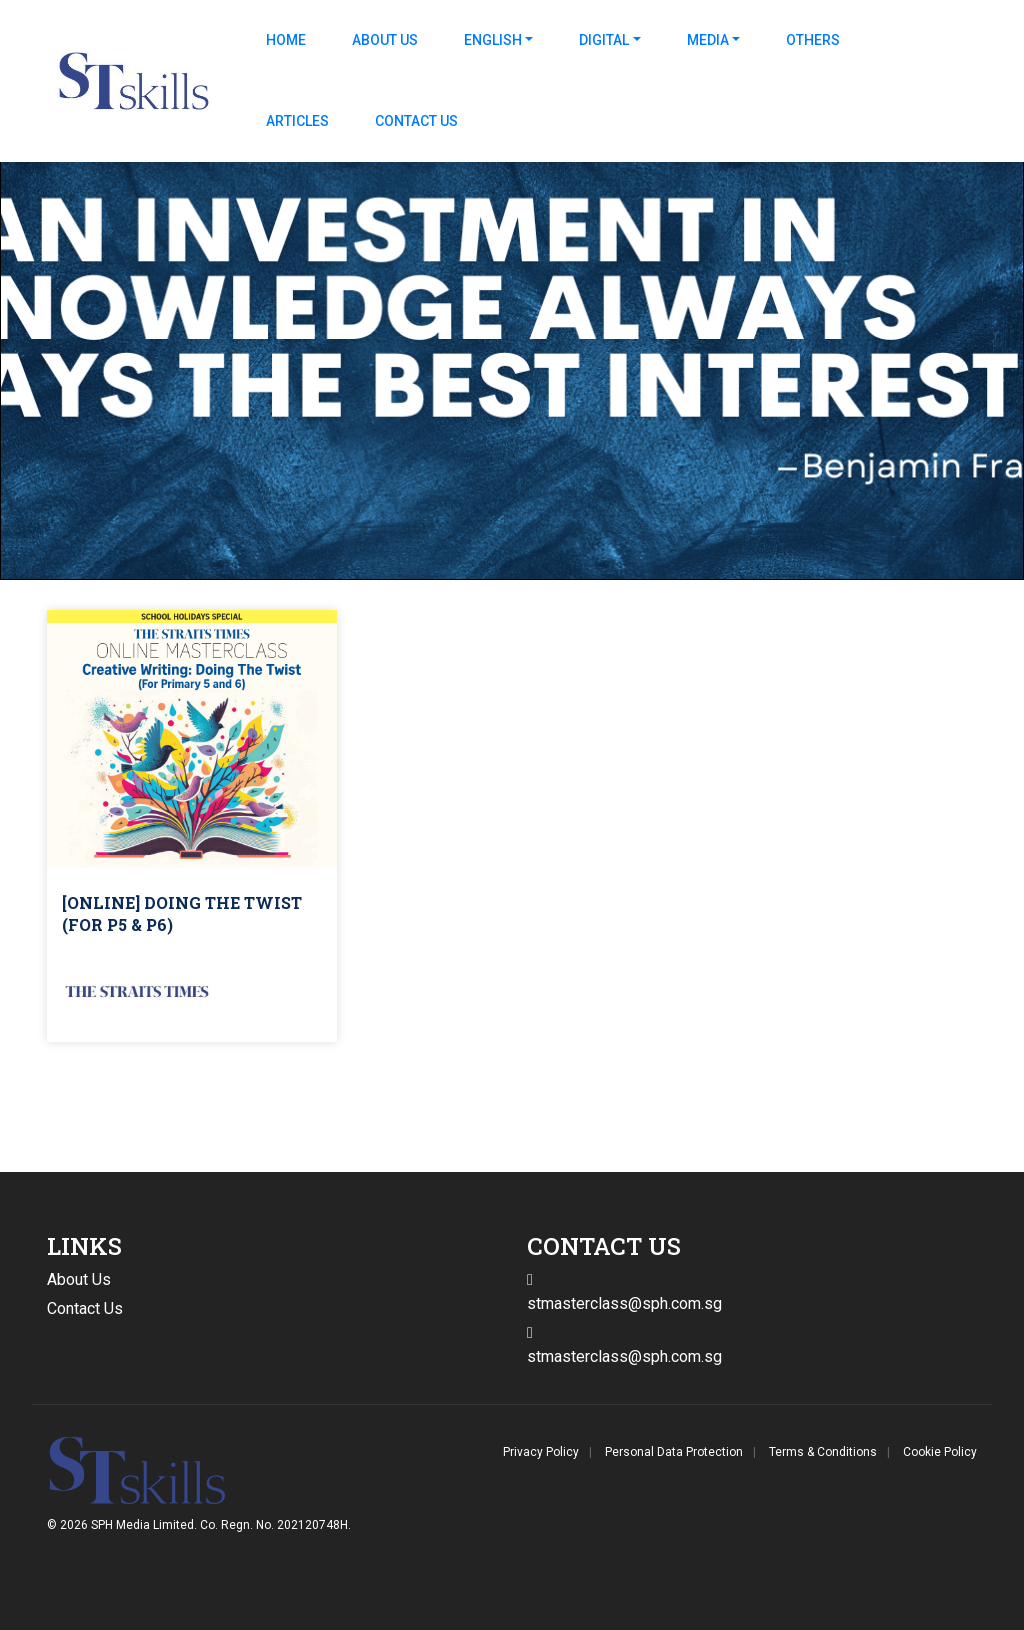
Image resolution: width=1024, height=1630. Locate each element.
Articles (297, 121)
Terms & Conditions (823, 1452)
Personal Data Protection (674, 1452)
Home (286, 40)
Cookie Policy (940, 1452)
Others (813, 40)
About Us (385, 40)
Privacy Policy (541, 1452)
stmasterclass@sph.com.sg (624, 1356)
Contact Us (416, 121)
